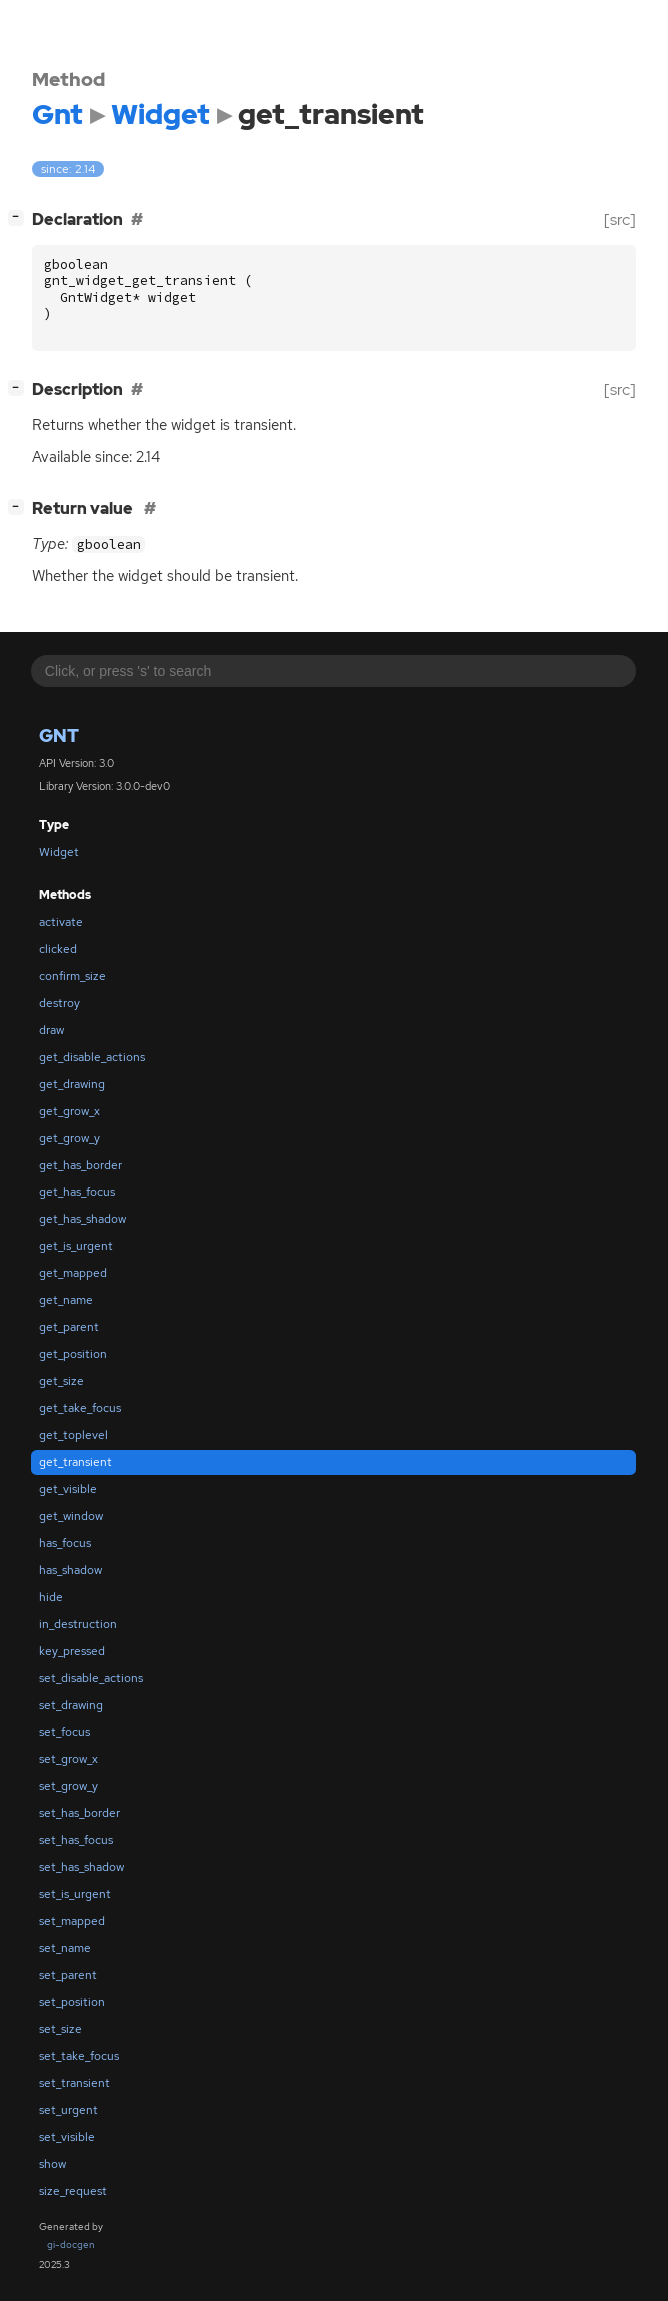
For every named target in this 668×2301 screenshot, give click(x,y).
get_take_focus (80, 1408)
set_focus (64, 1732)
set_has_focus (76, 1840)
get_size (61, 1381)
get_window (71, 1516)
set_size (60, 2029)
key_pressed (72, 1651)
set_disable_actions (91, 1678)
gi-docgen (71, 2244)
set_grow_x (68, 1759)
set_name (65, 1948)
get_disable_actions (92, 1057)
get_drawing (72, 1084)
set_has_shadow (81, 1867)
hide (51, 1597)
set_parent (68, 1975)
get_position (73, 1354)
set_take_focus (79, 2056)
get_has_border (80, 1165)
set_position (72, 2002)
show (52, 2164)
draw (51, 1030)
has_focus (65, 1543)
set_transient (74, 2083)
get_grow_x (69, 1111)
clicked (58, 949)
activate (61, 922)
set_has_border (79, 1813)
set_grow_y (68, 1786)
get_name (66, 1300)
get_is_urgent (76, 1246)
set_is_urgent (75, 1894)
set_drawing (71, 1705)
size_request (73, 2191)
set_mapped (72, 1921)
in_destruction (78, 1624)
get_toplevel (73, 1435)
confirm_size (72, 976)
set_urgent (68, 2110)
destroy (59, 1003)
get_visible (68, 1489)
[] (20, 217)
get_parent (69, 1327)
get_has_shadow (82, 1219)
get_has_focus (77, 1192)
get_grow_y (69, 1138)
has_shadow (70, 1570)
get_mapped (73, 1273)
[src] (620, 219)
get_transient (75, 1462)
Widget (59, 852)
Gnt (59, 735)
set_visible (67, 2137)
